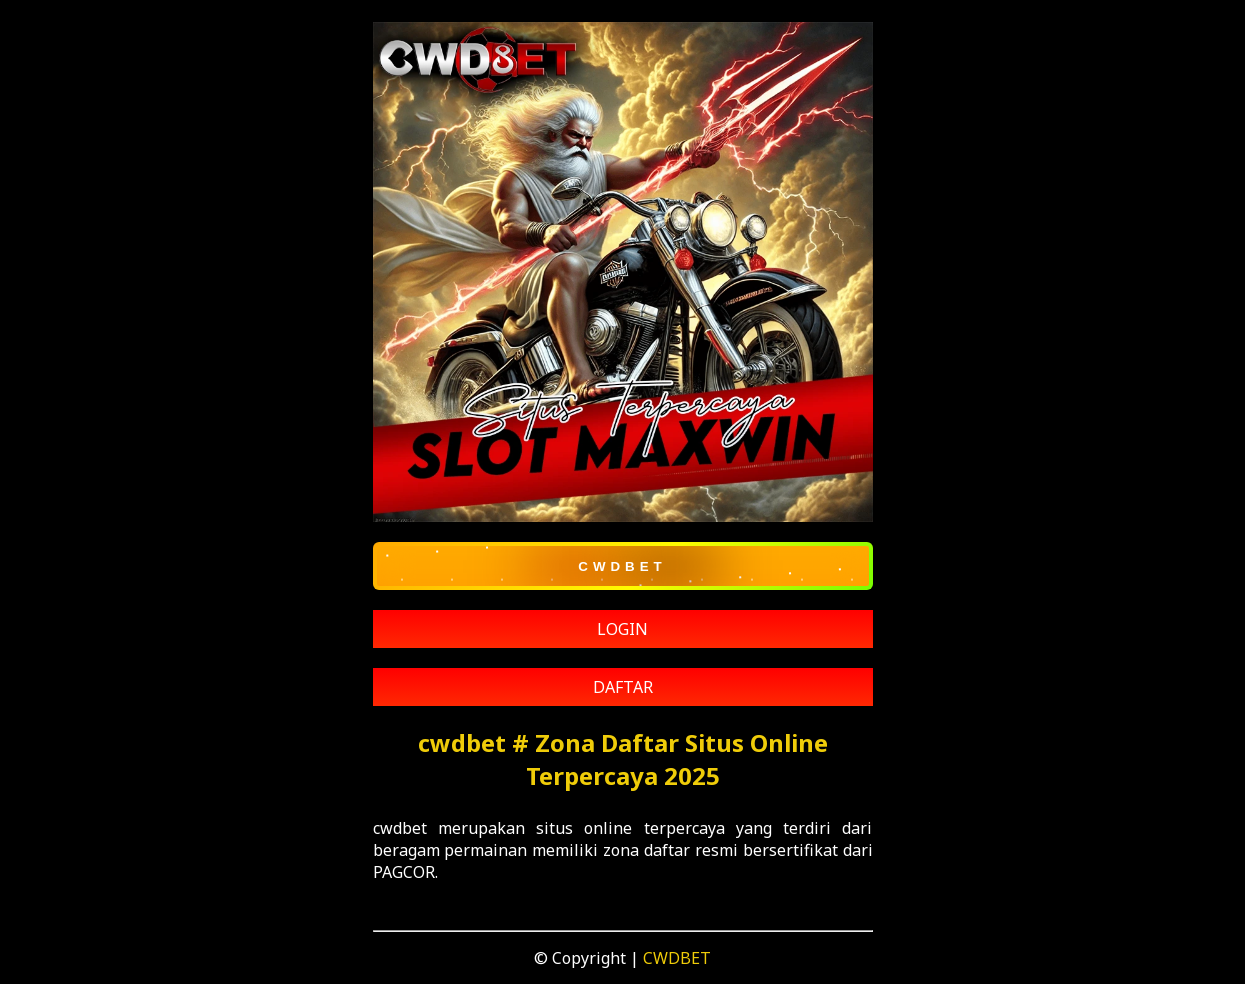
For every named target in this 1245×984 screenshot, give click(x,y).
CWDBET (677, 958)
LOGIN (622, 629)
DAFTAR (623, 687)
